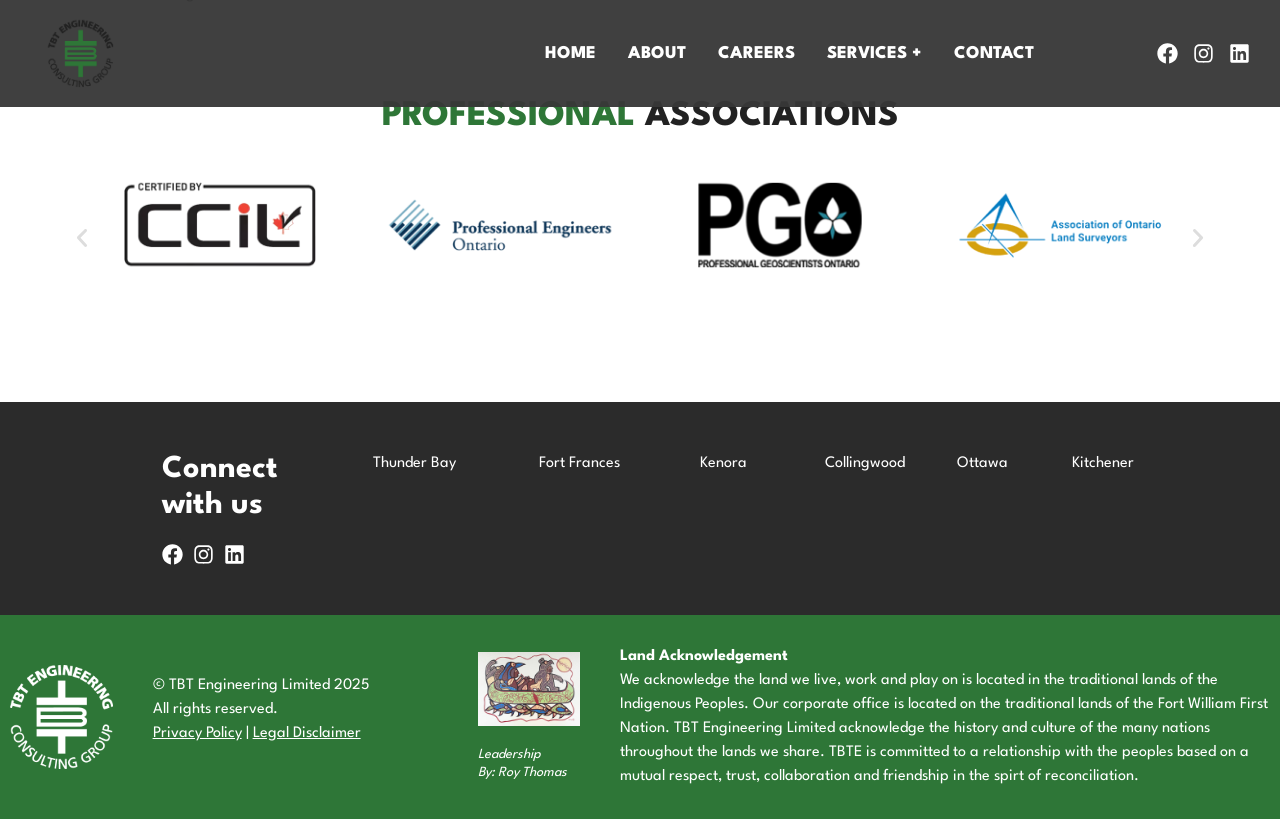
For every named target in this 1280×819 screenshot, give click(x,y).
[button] (82, 238)
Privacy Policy (197, 733)
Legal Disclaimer (307, 733)
